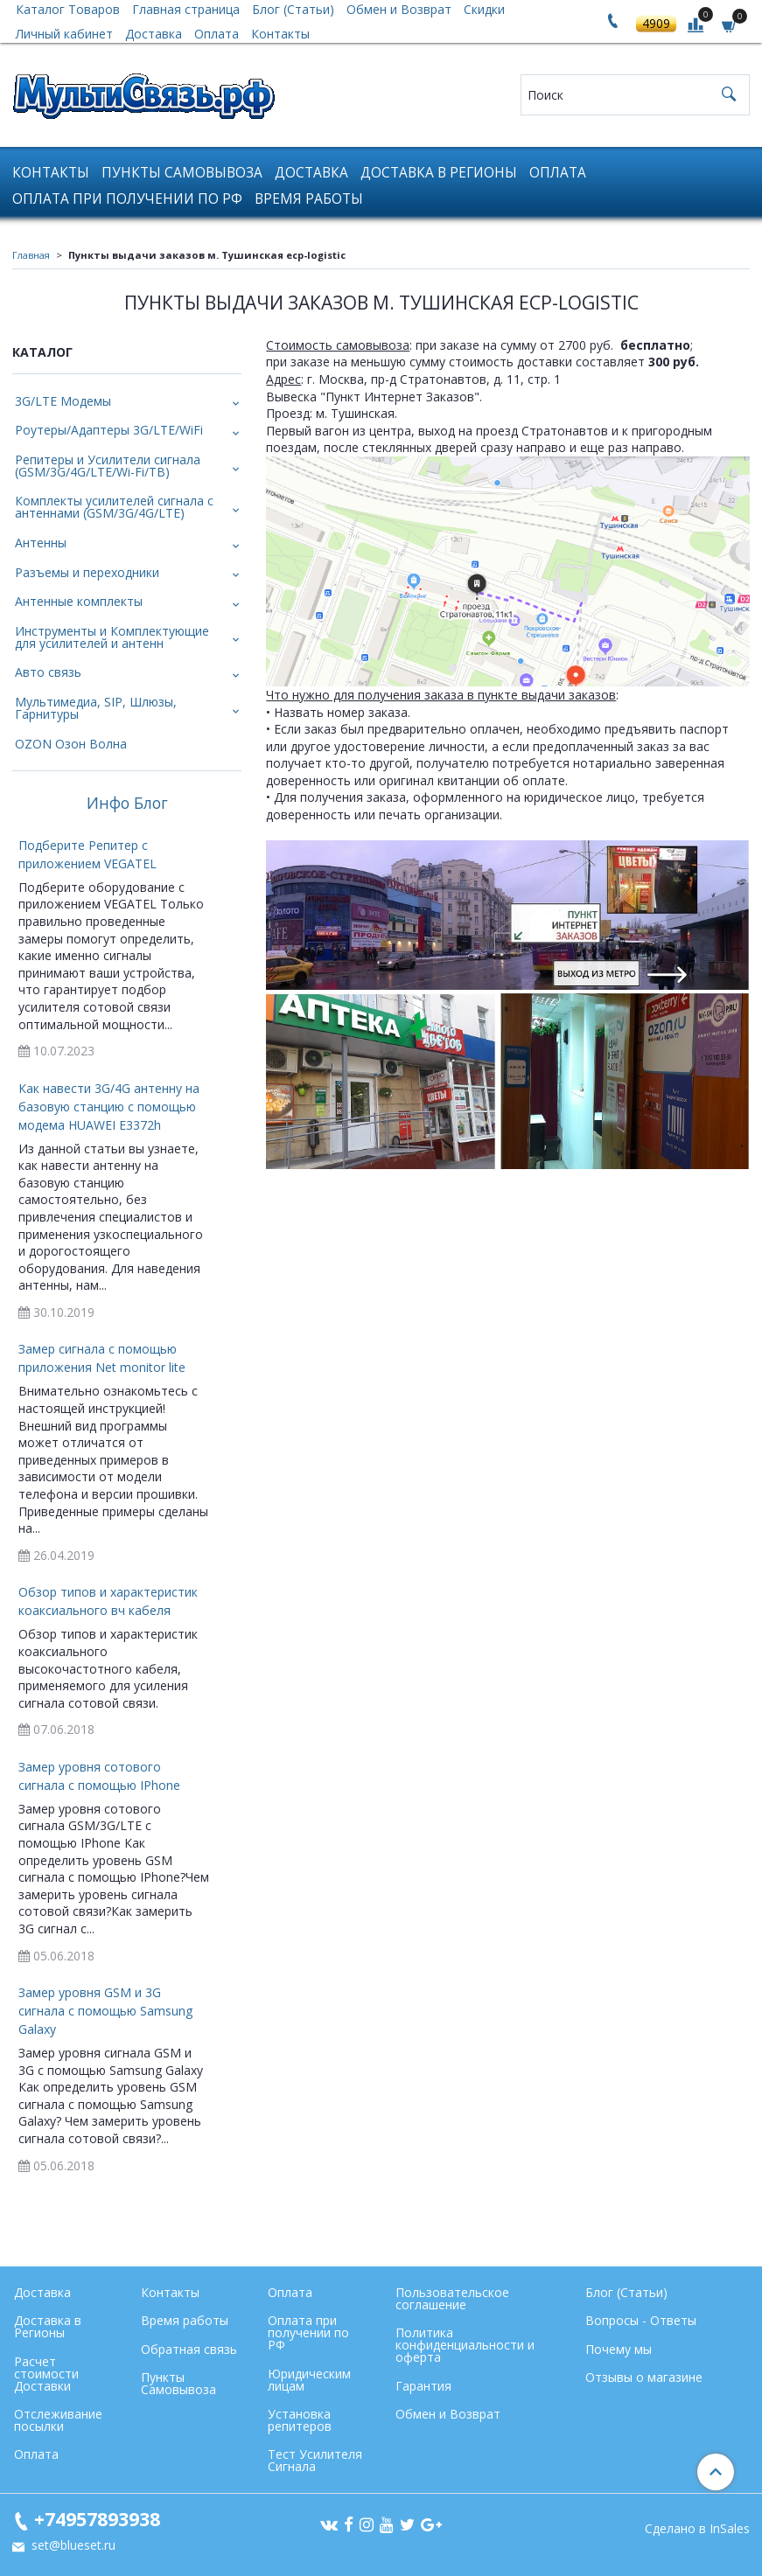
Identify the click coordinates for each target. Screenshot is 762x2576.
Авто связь (48, 672)
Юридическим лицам (309, 2379)
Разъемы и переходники (87, 572)
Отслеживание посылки (58, 2419)
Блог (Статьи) (626, 2292)
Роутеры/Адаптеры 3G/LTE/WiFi (109, 429)
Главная (31, 254)
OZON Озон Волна (71, 743)
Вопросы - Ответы (640, 2320)
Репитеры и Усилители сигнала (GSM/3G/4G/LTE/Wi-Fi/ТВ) (107, 465)
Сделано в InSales (697, 2529)
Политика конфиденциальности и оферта (465, 2344)
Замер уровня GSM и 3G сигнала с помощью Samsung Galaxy (105, 2010)
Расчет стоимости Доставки (46, 2373)
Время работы (309, 199)
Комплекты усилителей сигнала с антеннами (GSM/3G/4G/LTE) (114, 506)
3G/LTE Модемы (63, 401)
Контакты (280, 33)
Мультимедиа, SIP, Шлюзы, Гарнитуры (96, 707)
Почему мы (618, 2349)
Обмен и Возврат (447, 2413)
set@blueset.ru (71, 2545)
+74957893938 (97, 2518)
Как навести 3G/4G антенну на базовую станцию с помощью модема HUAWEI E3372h (108, 1106)
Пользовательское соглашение (452, 2298)
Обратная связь (189, 2349)
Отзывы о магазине (644, 2377)
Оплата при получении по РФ (127, 199)
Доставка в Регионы (438, 173)
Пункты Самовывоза (181, 173)
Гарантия (423, 2386)
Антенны (40, 542)
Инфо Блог (127, 803)
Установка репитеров (300, 2419)
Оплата (216, 33)
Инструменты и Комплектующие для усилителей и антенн (112, 637)
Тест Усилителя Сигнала (315, 2460)
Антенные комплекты (79, 601)
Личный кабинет (64, 33)
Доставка (153, 33)
